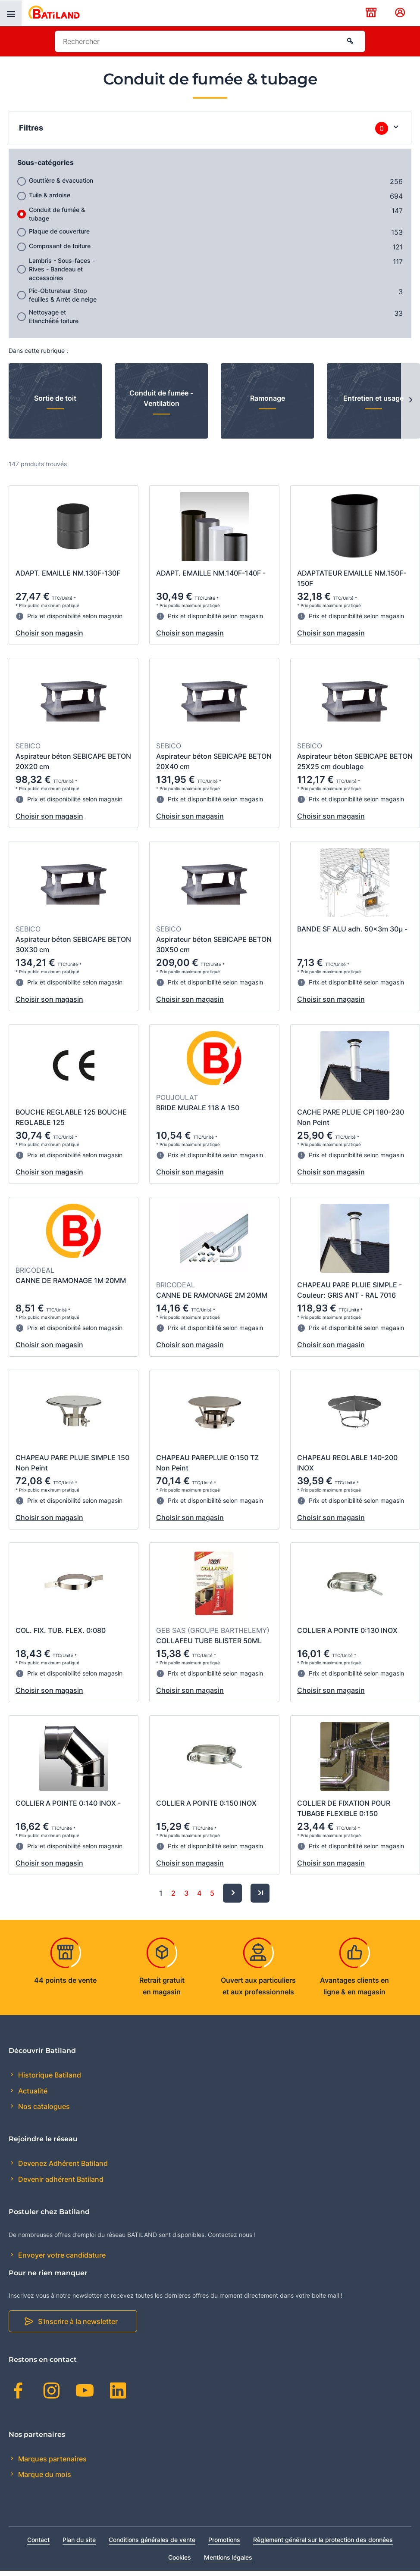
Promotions (224, 2539)
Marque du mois (43, 2474)
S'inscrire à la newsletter (78, 2321)
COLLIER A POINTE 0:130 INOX (347, 1630)
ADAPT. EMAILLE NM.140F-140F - (211, 573)
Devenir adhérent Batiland (59, 2179)
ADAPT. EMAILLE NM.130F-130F (68, 573)
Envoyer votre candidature (61, 2255)
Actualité (31, 2091)
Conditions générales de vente (152, 2539)
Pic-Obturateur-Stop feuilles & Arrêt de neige (63, 295)
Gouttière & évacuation (61, 180)
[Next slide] (410, 401)
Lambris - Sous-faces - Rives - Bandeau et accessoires (62, 269)
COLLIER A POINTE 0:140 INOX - (68, 1803)
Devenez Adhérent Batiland (62, 2163)
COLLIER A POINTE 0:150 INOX (206, 1803)
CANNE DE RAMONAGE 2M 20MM (211, 1295)
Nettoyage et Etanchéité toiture (53, 316)
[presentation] (11, 13)
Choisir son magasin (49, 633)
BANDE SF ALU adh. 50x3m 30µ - (352, 929)
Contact (38, 2539)
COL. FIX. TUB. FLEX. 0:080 (61, 1630)
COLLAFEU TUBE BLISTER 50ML (209, 1640)
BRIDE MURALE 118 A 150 (197, 1107)
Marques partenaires (51, 2459)
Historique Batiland (48, 2075)
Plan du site (79, 2539)
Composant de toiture (60, 245)
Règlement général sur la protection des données (323, 2539)
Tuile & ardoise (49, 195)
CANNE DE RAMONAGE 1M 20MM (71, 1280)
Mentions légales (228, 2557)
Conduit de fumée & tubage (57, 214)
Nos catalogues (43, 2106)
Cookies (179, 2557)
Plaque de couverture (59, 231)
